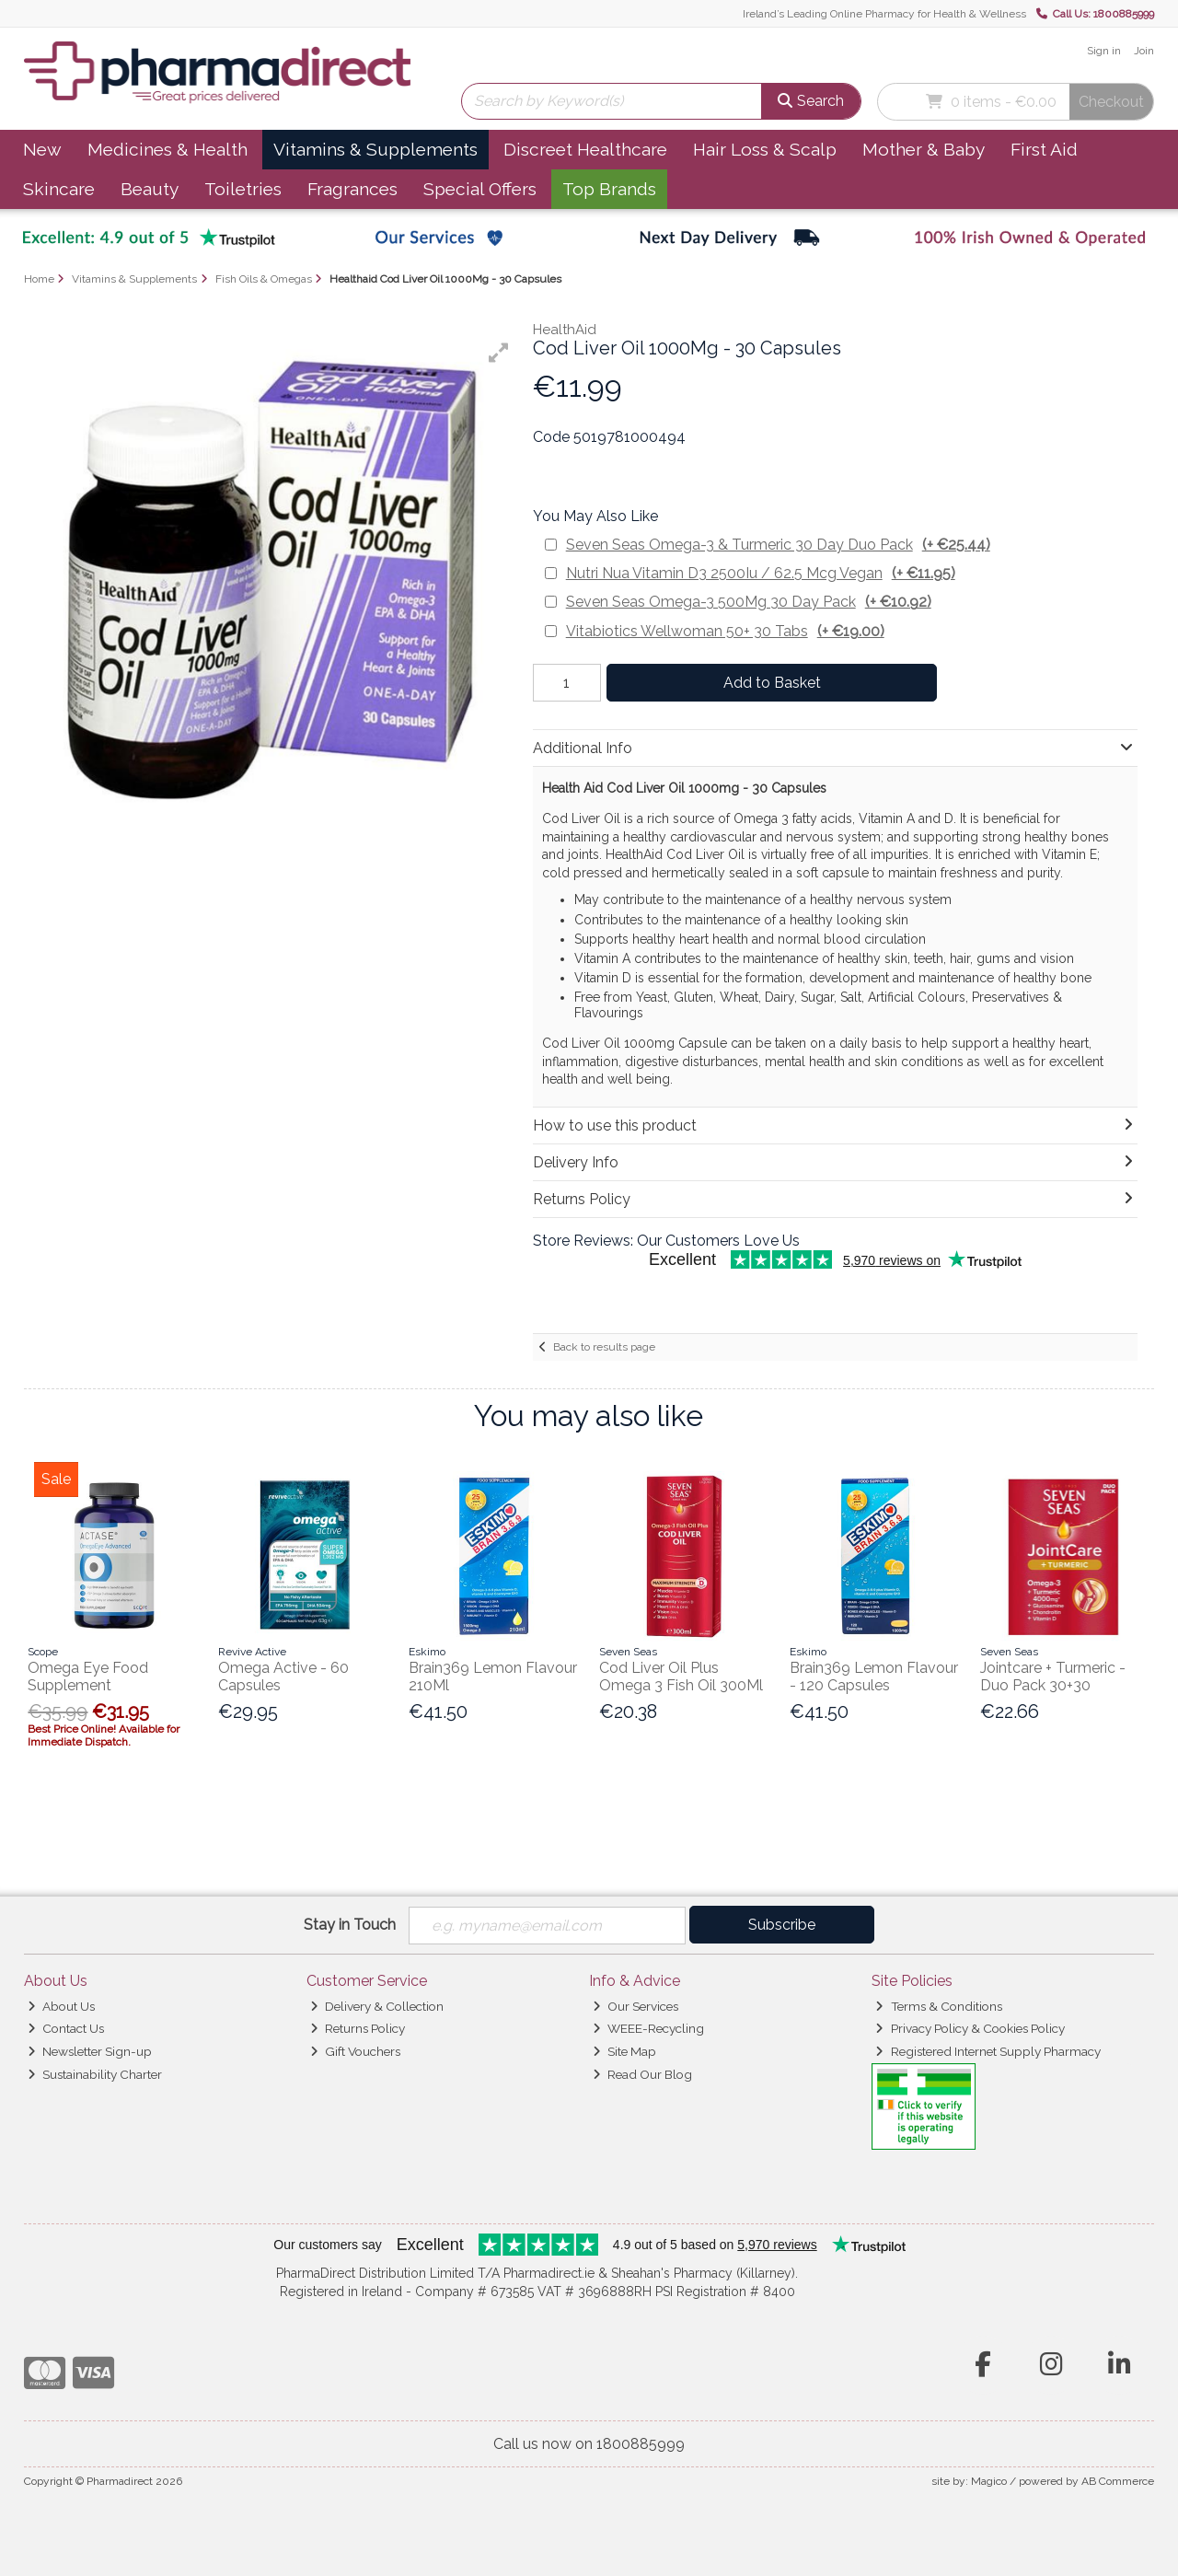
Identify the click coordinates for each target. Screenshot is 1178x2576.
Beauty (150, 189)
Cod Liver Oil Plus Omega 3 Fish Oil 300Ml (681, 1676)
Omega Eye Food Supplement (88, 1676)
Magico (989, 2481)
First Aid (1044, 149)
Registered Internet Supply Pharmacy (987, 2051)
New (42, 149)
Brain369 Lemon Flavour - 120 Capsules (874, 1676)
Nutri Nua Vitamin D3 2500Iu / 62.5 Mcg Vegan (760, 573)
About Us (61, 2006)
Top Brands (609, 189)
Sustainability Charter (95, 2074)
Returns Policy (357, 2028)
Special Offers (480, 189)
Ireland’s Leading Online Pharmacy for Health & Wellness (884, 13)
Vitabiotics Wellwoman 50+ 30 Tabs (725, 631)
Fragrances (352, 189)
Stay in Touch (350, 1924)
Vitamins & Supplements (375, 149)
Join (1144, 50)
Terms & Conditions (938, 2006)
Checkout (1111, 101)
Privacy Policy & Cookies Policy (969, 2028)
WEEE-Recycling (648, 2028)
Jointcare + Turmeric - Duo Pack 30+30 (1053, 1676)
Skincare (59, 189)
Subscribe (781, 1924)
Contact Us (66, 2028)
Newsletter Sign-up (90, 2051)
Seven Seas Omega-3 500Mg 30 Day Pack (748, 601)
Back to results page (604, 1346)
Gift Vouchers (355, 2051)
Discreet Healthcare (585, 149)
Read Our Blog (642, 2074)
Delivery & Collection (377, 2006)
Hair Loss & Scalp (765, 149)
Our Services (635, 2006)
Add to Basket (772, 682)
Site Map (624, 2051)
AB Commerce (1117, 2481)
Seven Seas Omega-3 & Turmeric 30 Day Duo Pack (778, 544)
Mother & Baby (923, 149)
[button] (499, 352)
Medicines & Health (167, 149)
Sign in (1104, 50)
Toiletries (243, 189)
